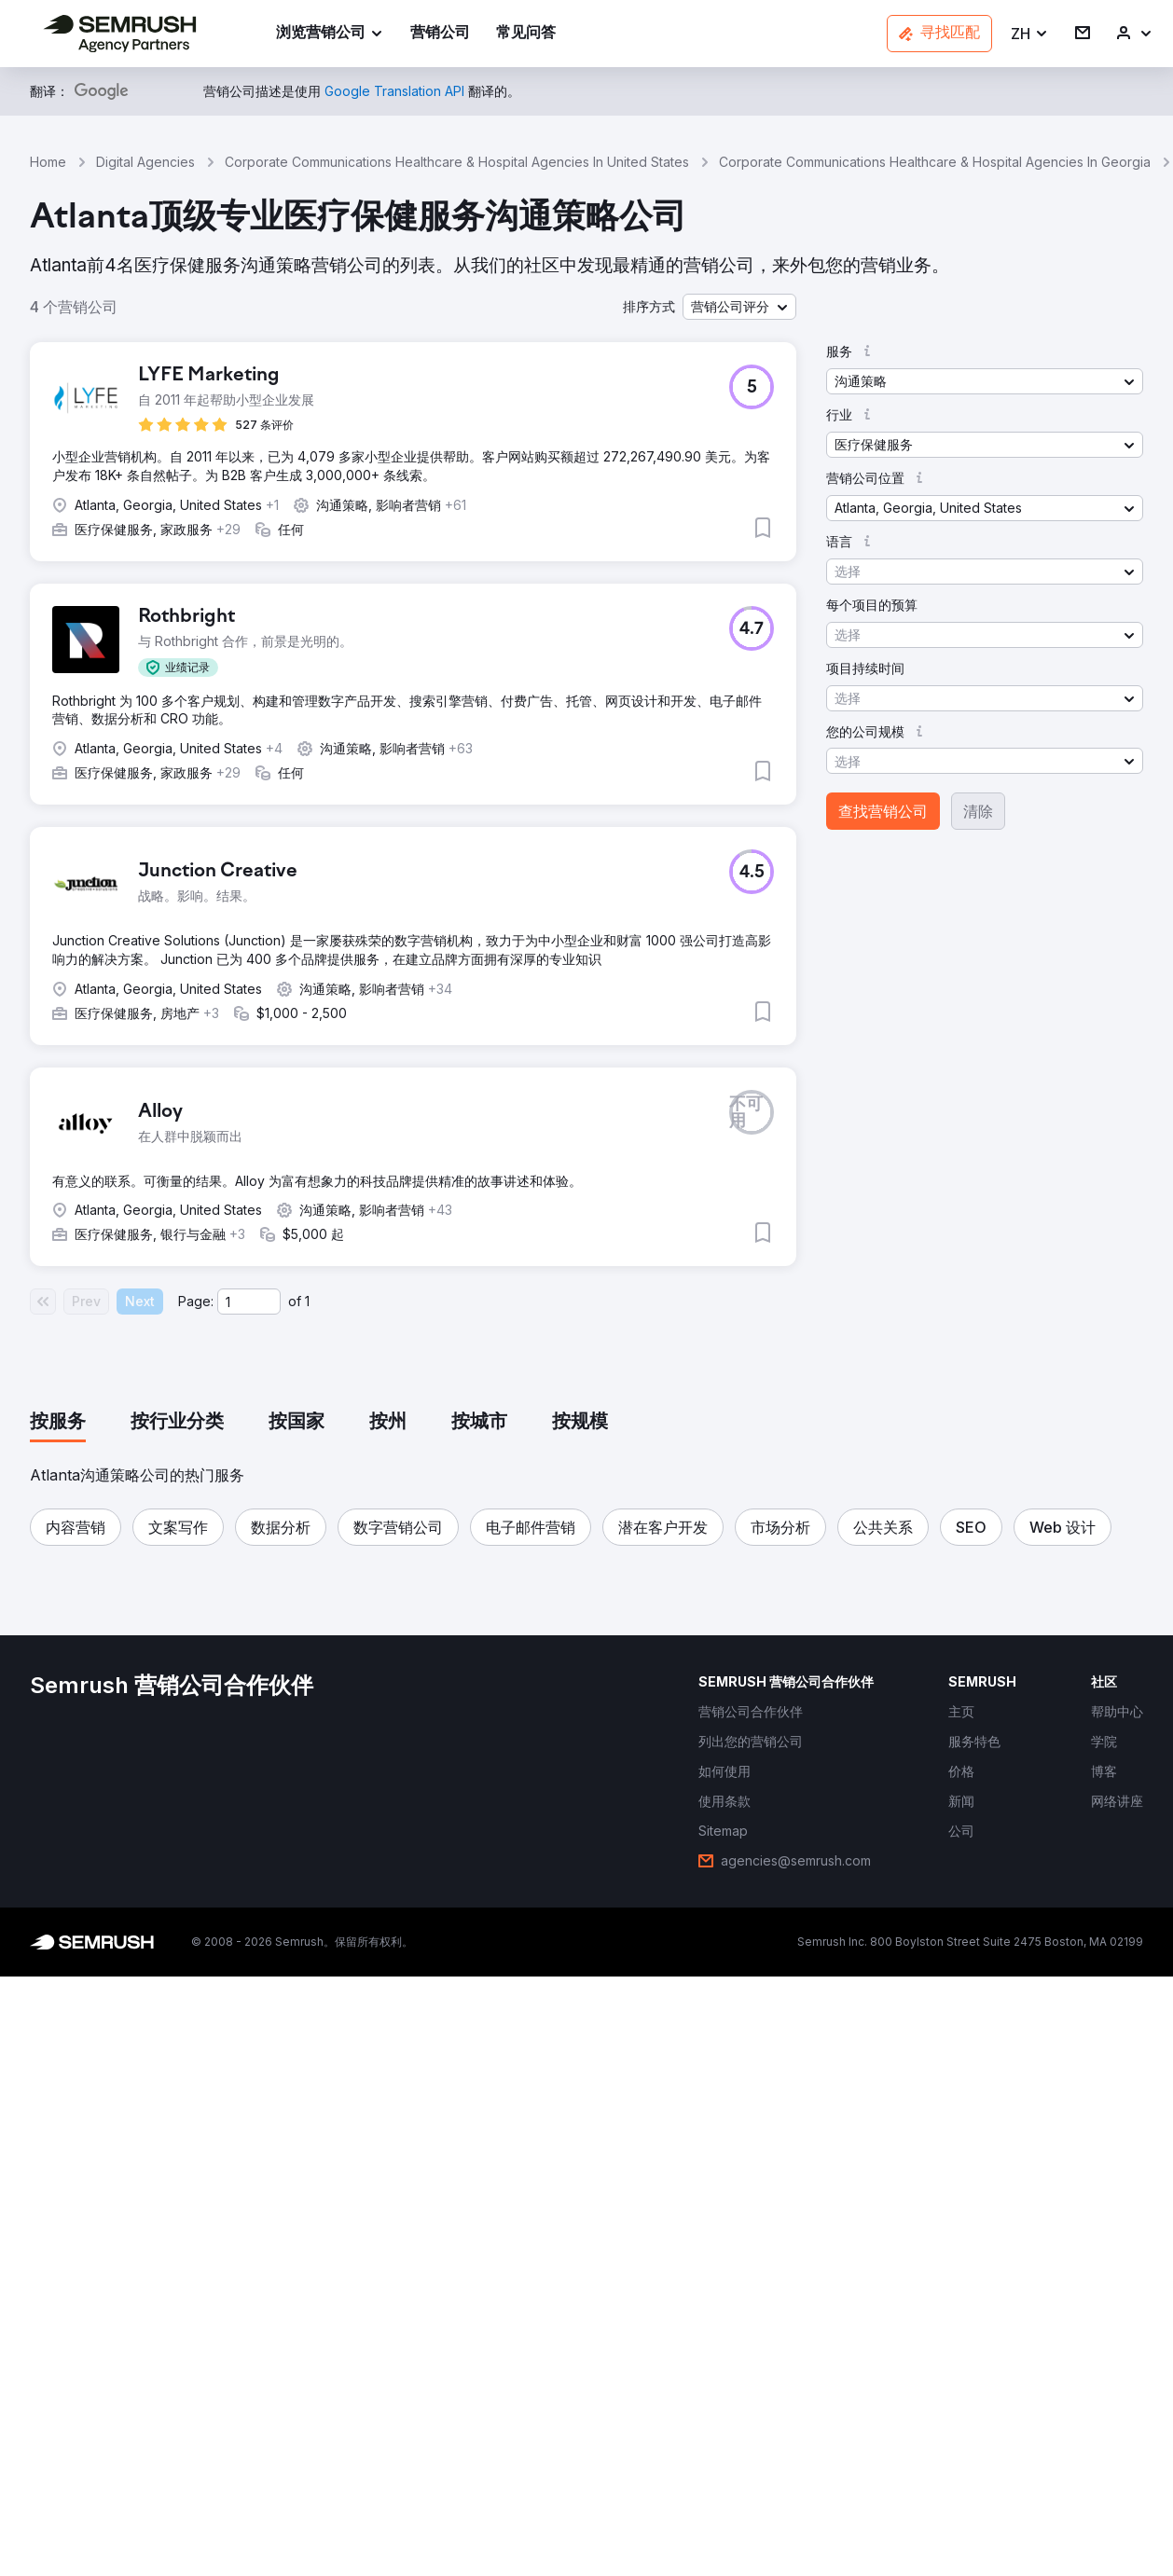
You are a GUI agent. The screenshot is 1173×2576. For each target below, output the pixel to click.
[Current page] (249, 1301)
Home (48, 162)
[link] (440, 34)
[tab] (58, 1422)
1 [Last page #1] (307, 1301)
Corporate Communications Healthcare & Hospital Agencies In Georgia (935, 162)
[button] (1030, 34)
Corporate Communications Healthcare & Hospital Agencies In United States (457, 162)
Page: (196, 1301)
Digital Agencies (145, 162)
